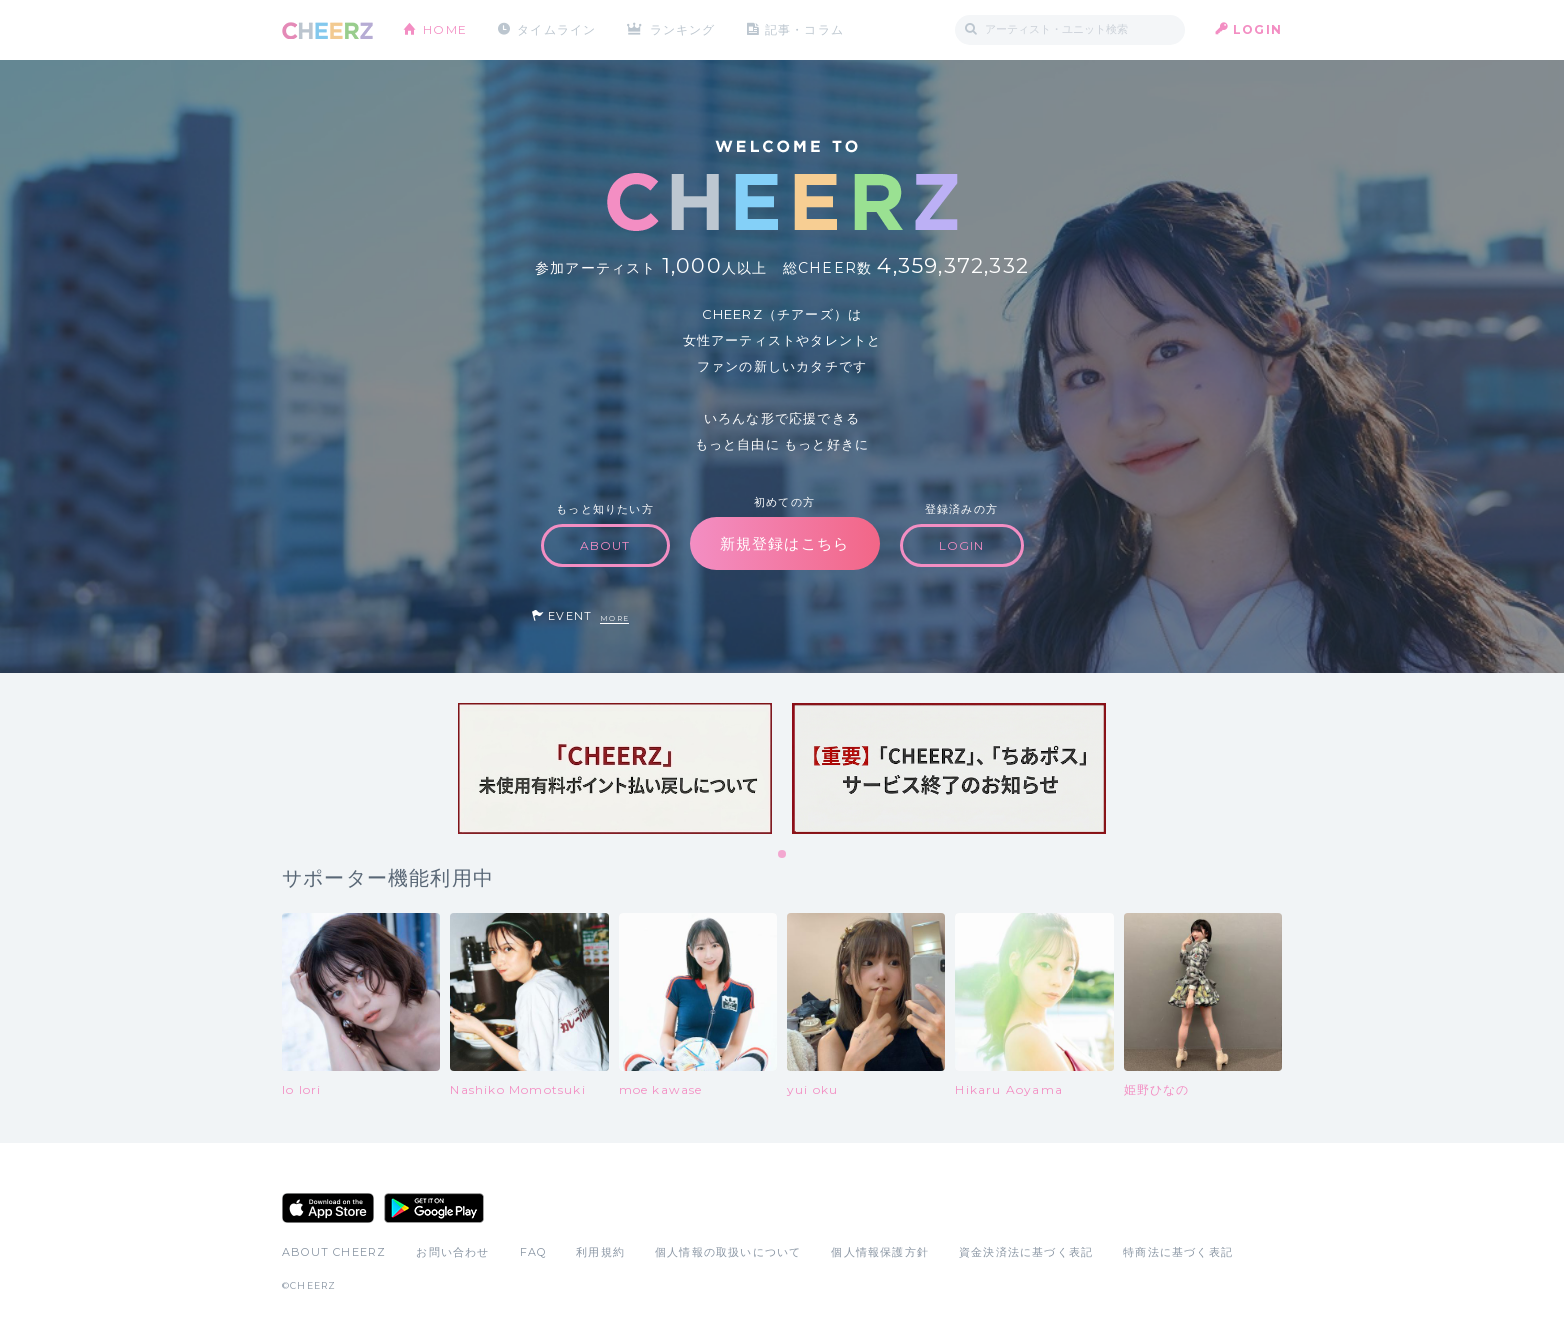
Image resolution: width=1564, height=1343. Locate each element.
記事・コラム (804, 29)
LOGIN (1257, 29)
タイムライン (556, 29)
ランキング (683, 29)
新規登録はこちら (785, 543)
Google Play (434, 1208)
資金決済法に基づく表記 (1026, 1252)
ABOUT (605, 545)
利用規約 (600, 1252)
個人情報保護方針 (880, 1252)
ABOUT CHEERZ (334, 1252)
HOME (445, 29)
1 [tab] (783, 855)
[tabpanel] (615, 768)
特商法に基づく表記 (1178, 1252)
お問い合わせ (452, 1252)
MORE (614, 618)
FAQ (533, 1252)
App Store (328, 1208)
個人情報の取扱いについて (728, 1252)
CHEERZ (327, 30)
